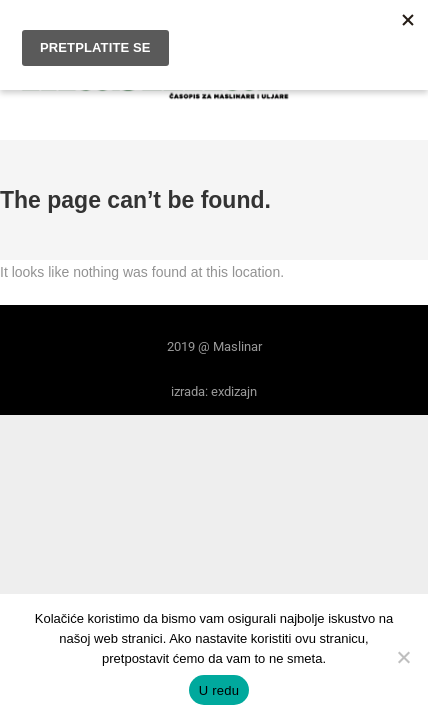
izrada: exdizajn (214, 391)
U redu (219, 690)
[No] (403, 657)
